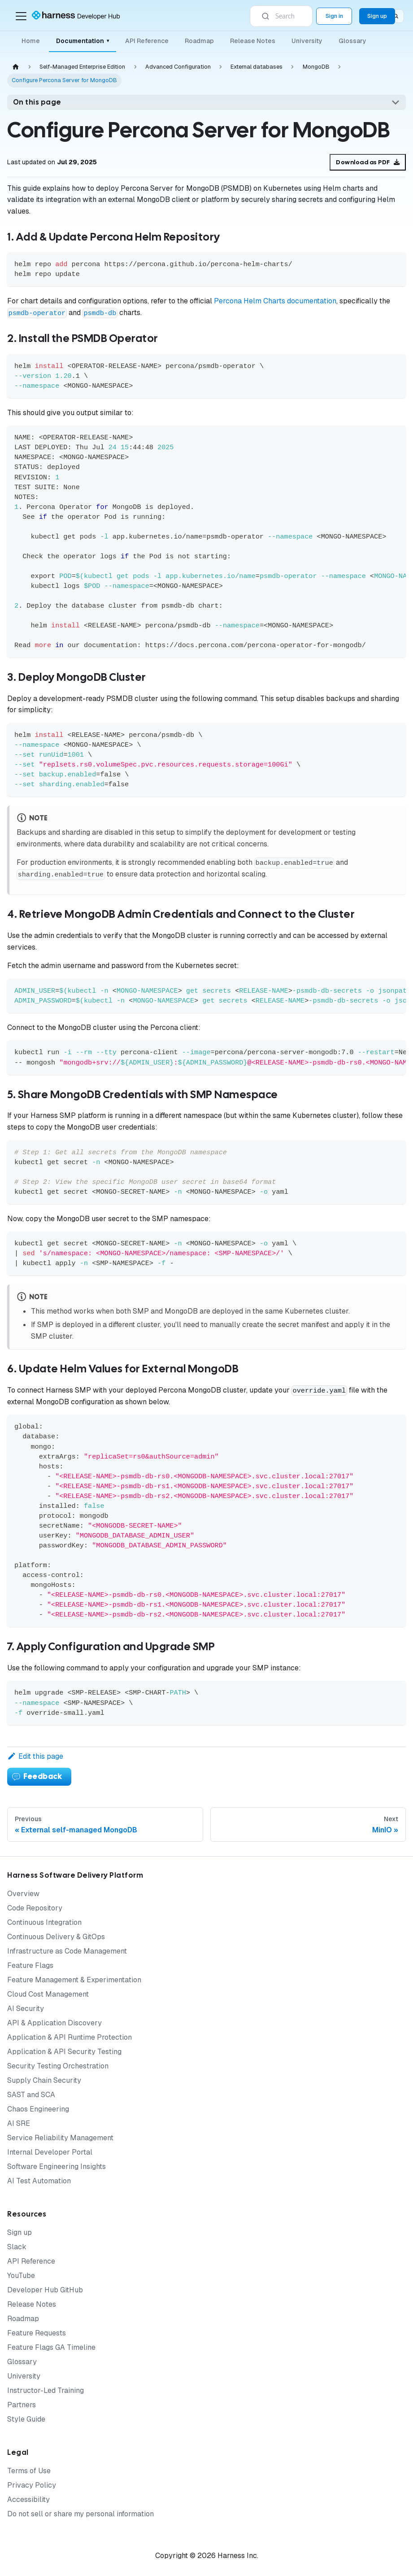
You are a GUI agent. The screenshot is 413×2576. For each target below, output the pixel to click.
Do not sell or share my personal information (80, 2514)
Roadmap (199, 41)
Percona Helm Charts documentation (275, 301)
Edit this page (35, 1756)
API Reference (147, 41)
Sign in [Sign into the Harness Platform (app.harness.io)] (334, 16)
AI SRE (18, 2123)
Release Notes (252, 41)
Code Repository (34, 1908)
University (306, 41)
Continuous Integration (44, 1922)
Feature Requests (36, 2333)
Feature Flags (30, 1965)
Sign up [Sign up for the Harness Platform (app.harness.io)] (377, 16)
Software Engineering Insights (56, 2166)
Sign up (19, 2232)
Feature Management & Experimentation (74, 1980)
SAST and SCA (31, 2094)
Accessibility (28, 2499)
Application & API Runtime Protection (69, 2037)
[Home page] (15, 67)
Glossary (352, 41)
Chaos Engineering (38, 2109)
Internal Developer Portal (49, 2152)
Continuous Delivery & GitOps (56, 1936)
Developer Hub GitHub (45, 2290)
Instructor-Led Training (45, 2390)
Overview (23, 1893)
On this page (37, 102)
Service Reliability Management (60, 2137)
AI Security (25, 2008)
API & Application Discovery (54, 2023)
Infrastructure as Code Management (67, 1951)
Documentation (82, 41)
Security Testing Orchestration (58, 2066)
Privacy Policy (31, 2485)
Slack (16, 2247)
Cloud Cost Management (48, 1994)
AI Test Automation (39, 2181)
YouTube (21, 2275)
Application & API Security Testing (64, 2051)
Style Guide (26, 2419)
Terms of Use (29, 2470)
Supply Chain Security (44, 2080)
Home (31, 41)
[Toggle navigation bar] (21, 16)
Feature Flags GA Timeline (51, 2347)
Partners (21, 2405)
